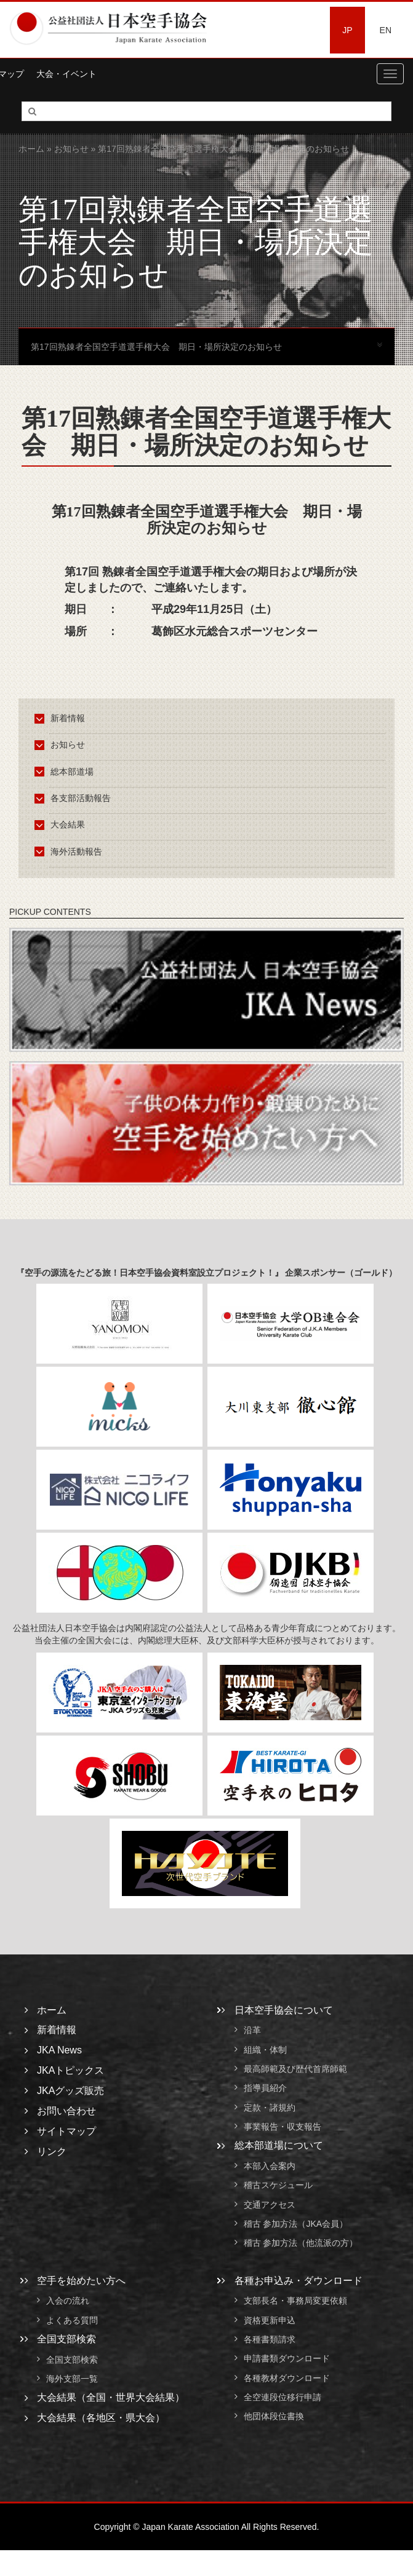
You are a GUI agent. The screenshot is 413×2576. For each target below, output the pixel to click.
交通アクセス (269, 2205)
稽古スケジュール (278, 2186)
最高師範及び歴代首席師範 (295, 2069)
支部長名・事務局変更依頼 (295, 2301)
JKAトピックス (70, 2070)
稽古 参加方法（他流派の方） (305, 2243)
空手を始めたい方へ (81, 2280)
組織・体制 (265, 2050)
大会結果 (62, 824)
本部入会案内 (269, 2166)
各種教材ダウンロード (287, 2378)
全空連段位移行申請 (282, 2397)
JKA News (59, 2050)
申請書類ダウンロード (287, 2359)
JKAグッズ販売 (70, 2090)
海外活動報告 (70, 851)
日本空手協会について (284, 2010)
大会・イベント (66, 74)
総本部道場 (66, 771)
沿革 (252, 2031)
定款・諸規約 (269, 2107)
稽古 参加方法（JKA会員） (296, 2224)
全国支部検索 (66, 2339)
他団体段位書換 (274, 2417)
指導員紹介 (265, 2088)
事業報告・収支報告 (282, 2127)
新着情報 (62, 718)
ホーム (31, 149)
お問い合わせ (66, 2111)
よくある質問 (72, 2320)
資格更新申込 (269, 2320)
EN (385, 30)
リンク (51, 2151)
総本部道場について (279, 2145)
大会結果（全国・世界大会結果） (111, 2397)
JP (347, 30)
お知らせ (71, 149)
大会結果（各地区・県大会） (101, 2417)
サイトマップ (66, 2131)
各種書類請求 (269, 2339)
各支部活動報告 (75, 798)
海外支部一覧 (72, 2379)
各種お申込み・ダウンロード (299, 2280)
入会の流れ (67, 2301)
